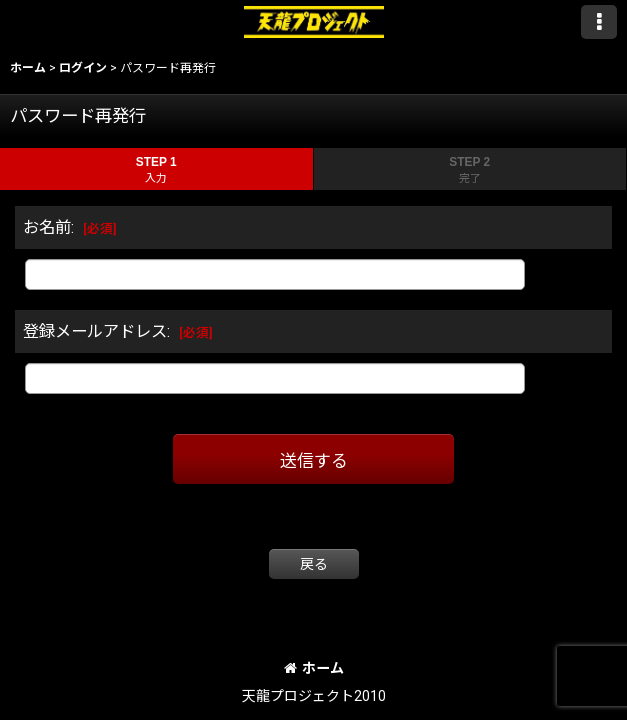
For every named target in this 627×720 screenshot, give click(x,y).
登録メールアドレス (95, 331)
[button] (599, 22)
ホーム (314, 668)
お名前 (47, 227)
